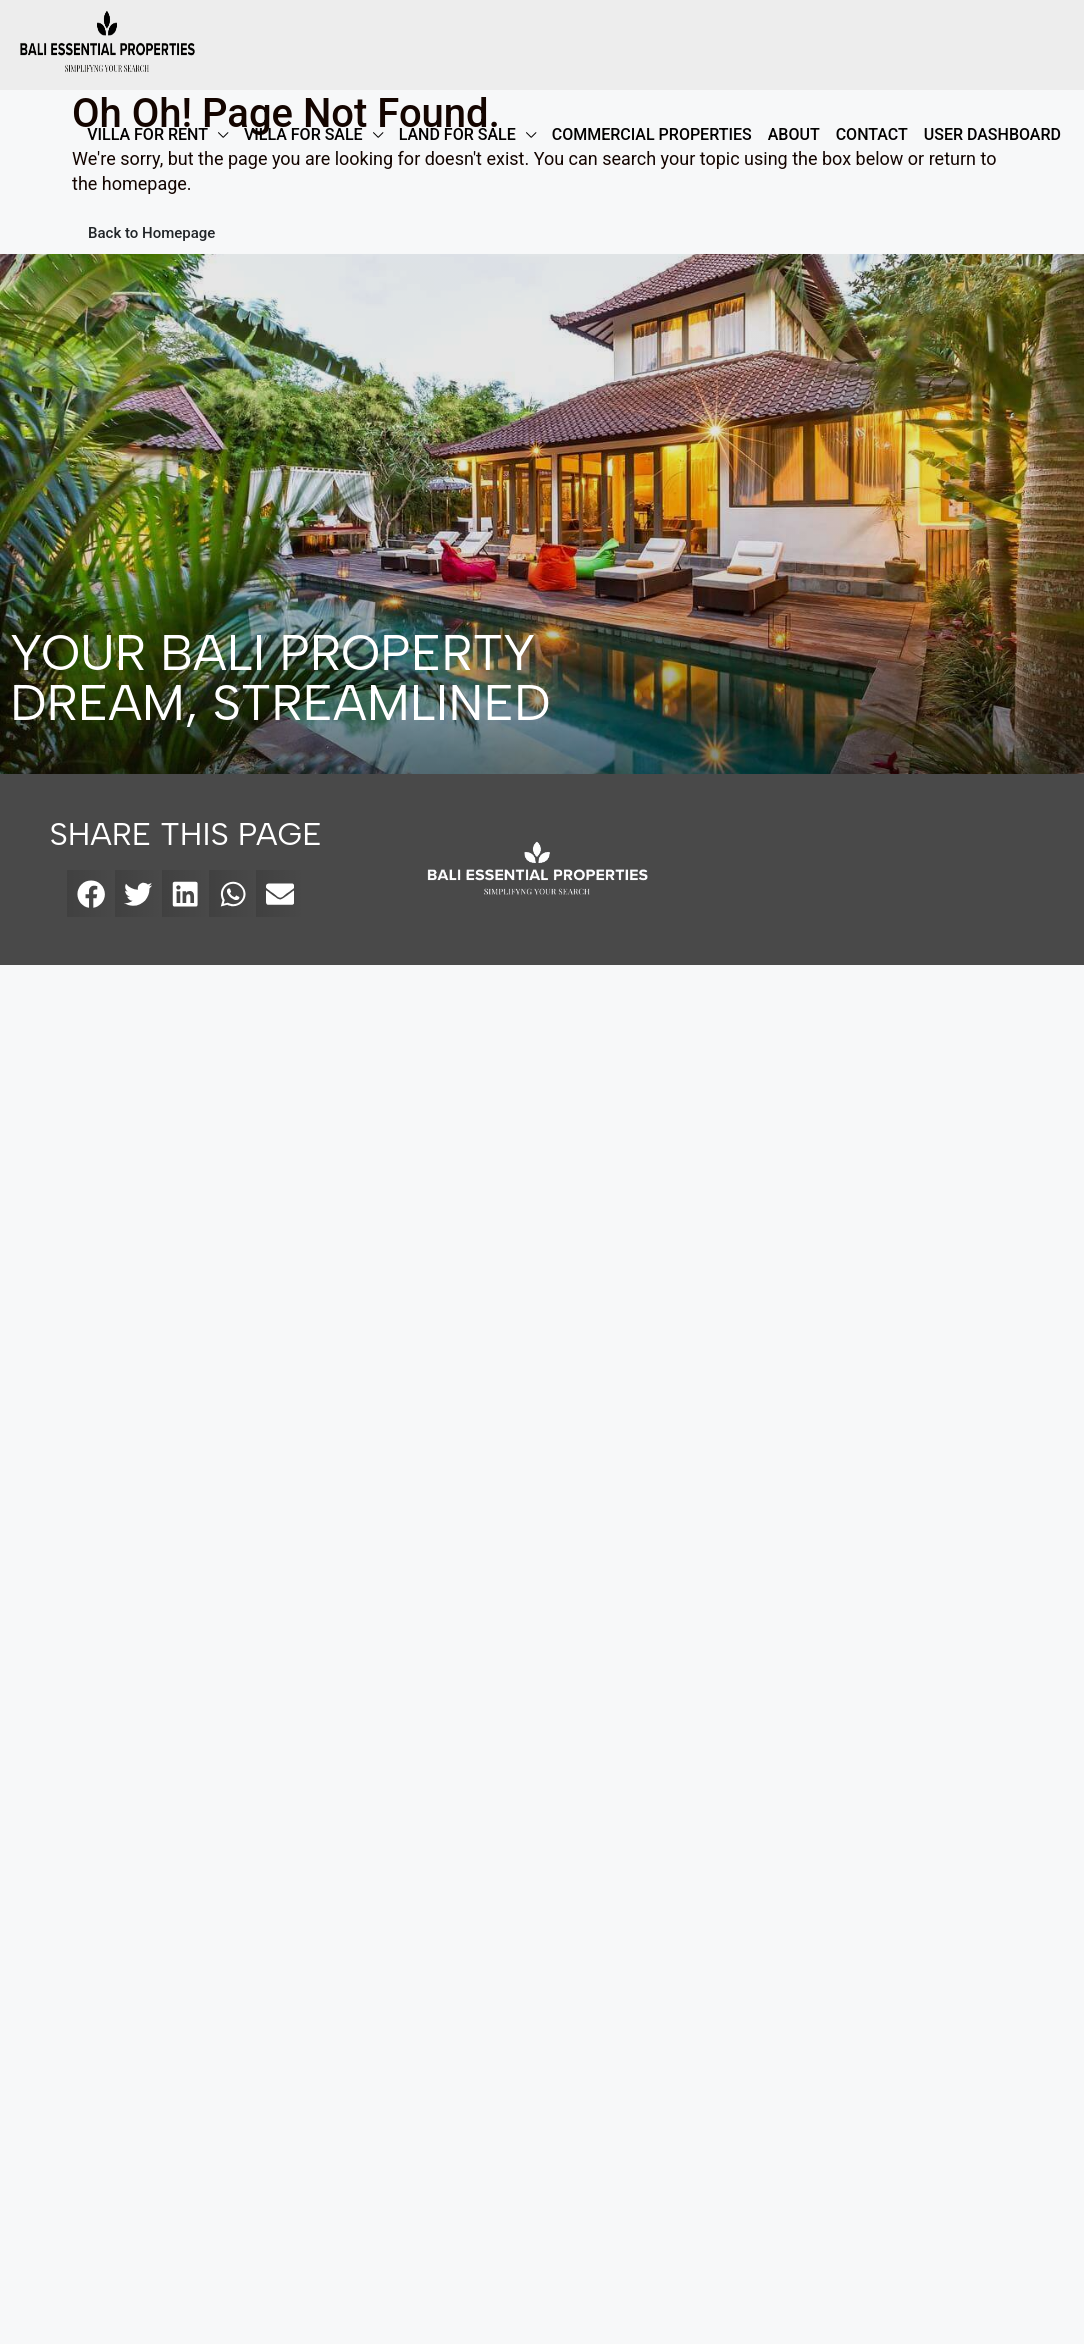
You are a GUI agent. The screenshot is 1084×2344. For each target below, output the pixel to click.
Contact (872, 134)
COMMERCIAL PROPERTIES (652, 134)
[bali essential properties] (892, 869)
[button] (90, 893)
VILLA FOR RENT (147, 134)
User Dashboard (992, 134)
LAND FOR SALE (457, 134)
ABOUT (794, 134)
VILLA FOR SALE (303, 134)
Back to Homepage (151, 233)
